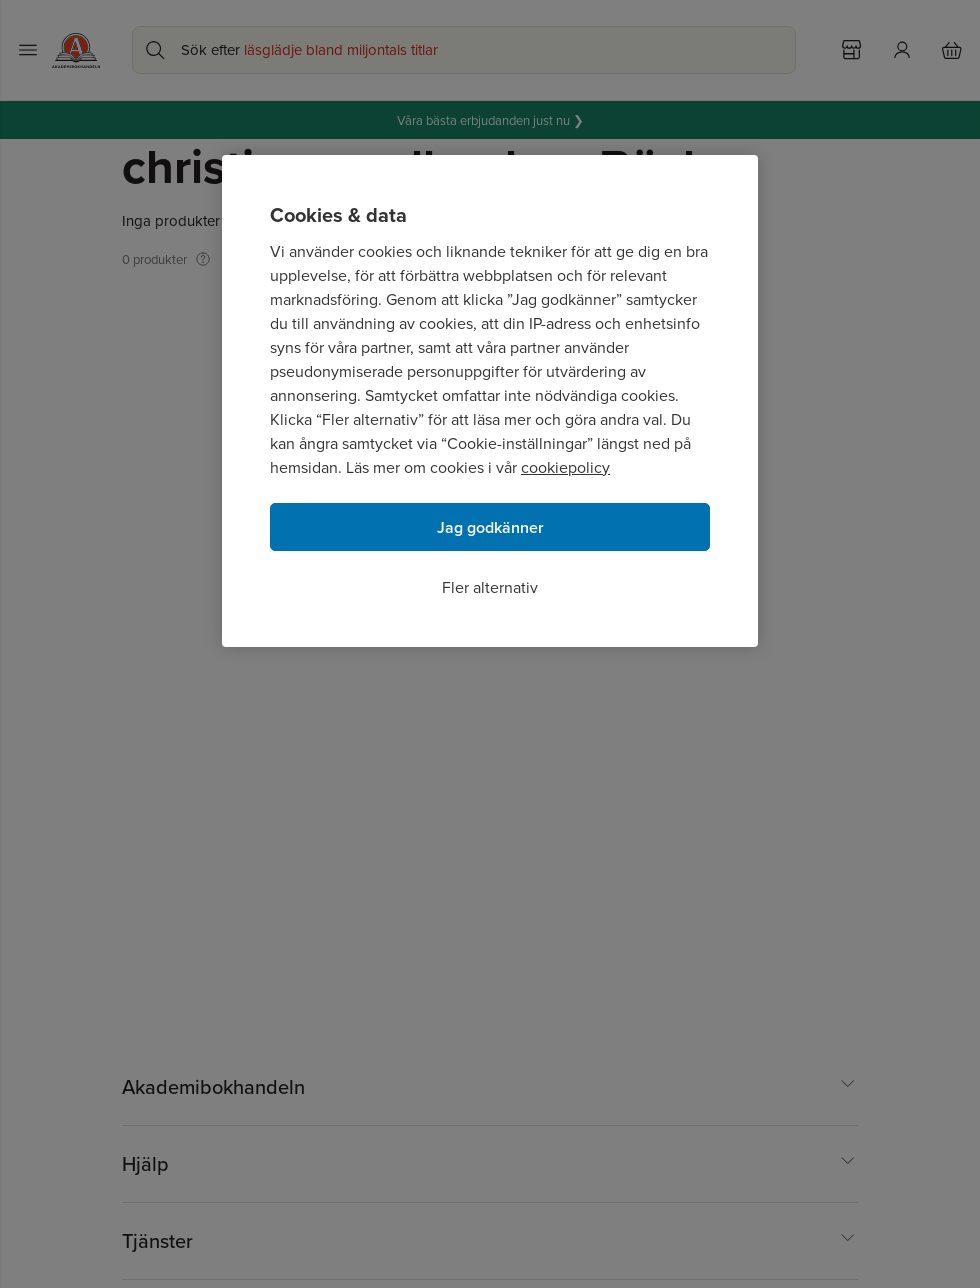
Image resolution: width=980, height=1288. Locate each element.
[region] (490, 401)
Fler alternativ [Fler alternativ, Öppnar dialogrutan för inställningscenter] (490, 587)
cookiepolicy (565, 467)
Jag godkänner (490, 527)
